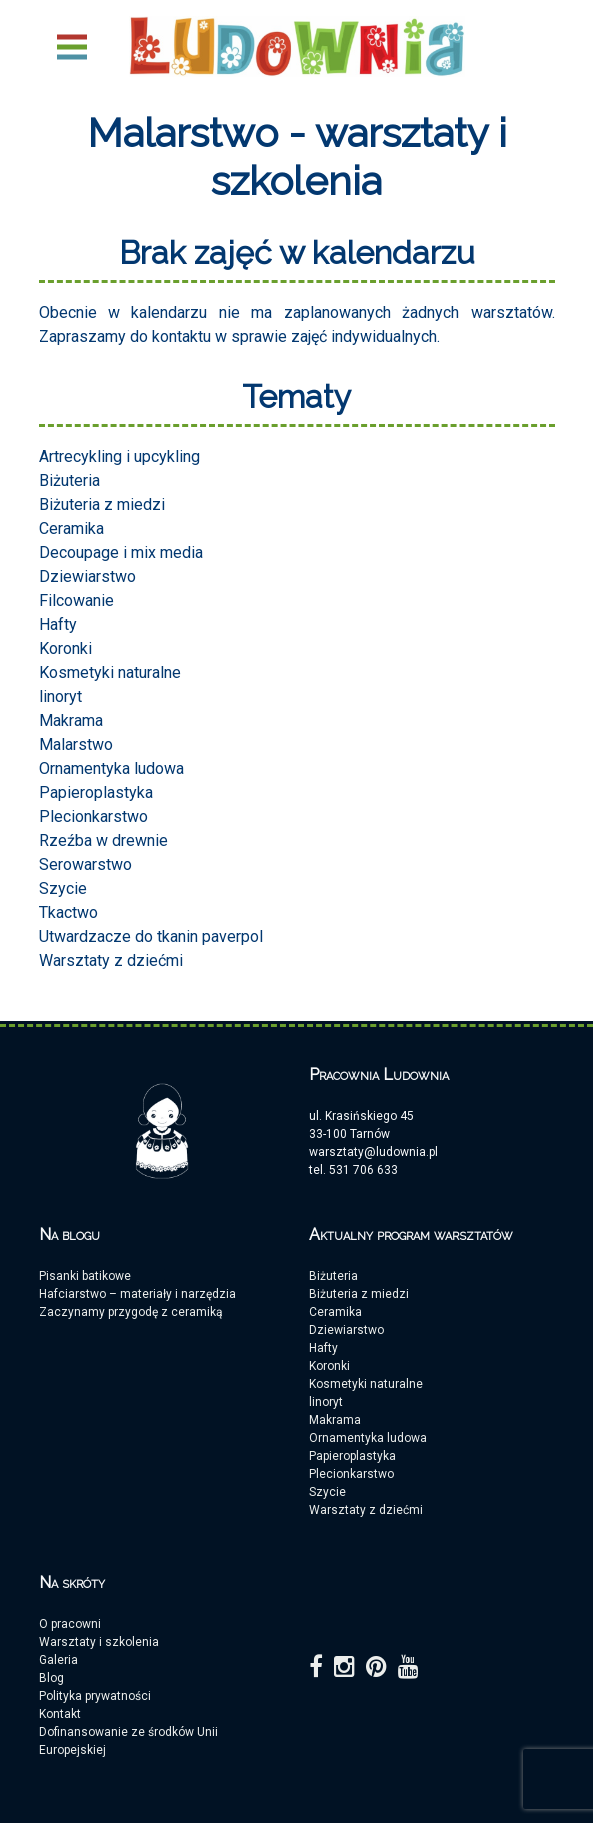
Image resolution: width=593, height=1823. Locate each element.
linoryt (60, 696)
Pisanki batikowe (85, 1276)
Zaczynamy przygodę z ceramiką (131, 1312)
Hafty (58, 624)
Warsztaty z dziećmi (111, 960)
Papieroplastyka (96, 792)
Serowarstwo (85, 864)
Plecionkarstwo (93, 816)
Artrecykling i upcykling (119, 456)
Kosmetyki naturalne (110, 672)
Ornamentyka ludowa (111, 768)
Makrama (71, 720)
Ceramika (71, 528)
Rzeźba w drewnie (103, 840)
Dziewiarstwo (87, 576)
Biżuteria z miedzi (102, 504)
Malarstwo (76, 744)
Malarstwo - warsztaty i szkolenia (297, 156)
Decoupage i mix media (121, 552)
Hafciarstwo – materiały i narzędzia (137, 1294)
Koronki (65, 648)
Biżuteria (69, 480)
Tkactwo (68, 912)
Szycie (63, 888)
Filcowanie (76, 600)
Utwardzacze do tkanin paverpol (151, 936)
